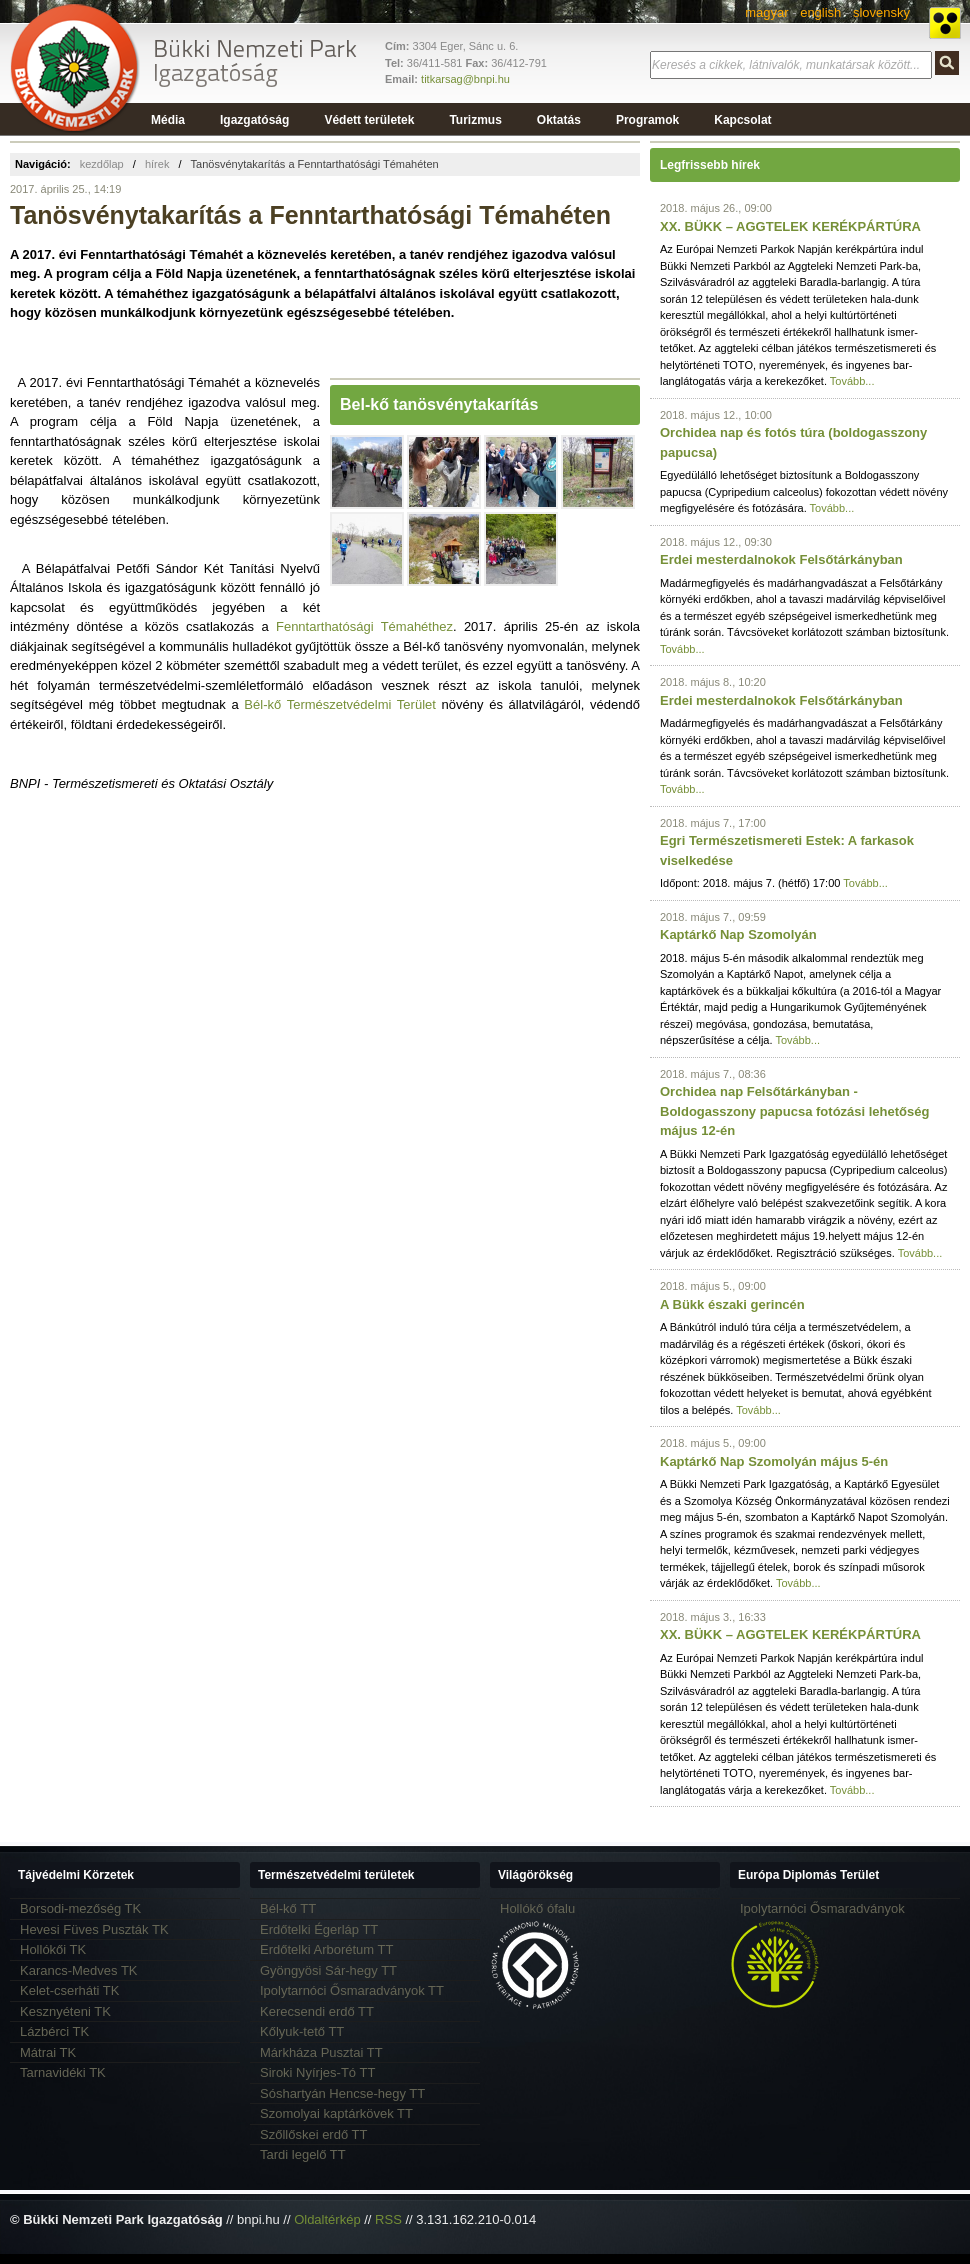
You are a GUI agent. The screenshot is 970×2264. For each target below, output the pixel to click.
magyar (766, 12)
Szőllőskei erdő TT (313, 2134)
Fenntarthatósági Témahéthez (364, 626)
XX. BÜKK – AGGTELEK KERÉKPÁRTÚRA (790, 226)
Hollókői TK (53, 1949)
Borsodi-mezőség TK (80, 1908)
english (820, 12)
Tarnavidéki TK (63, 2072)
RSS (388, 2219)
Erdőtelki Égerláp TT (319, 1929)
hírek (157, 164)
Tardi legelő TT (303, 2154)
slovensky (881, 12)
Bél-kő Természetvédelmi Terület (340, 704)
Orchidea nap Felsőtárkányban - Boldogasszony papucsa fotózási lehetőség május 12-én (794, 1111)
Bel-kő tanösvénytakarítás (439, 404)
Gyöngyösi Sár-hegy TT (328, 1970)
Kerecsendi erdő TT (317, 2011)
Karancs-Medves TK (79, 1970)
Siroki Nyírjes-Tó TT (317, 2072)
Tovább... (852, 381)
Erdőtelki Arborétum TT (326, 1949)
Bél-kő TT (288, 1908)
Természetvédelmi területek (336, 1875)
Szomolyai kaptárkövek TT (336, 2113)
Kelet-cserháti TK (69, 1990)
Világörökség (535, 1875)
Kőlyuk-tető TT (302, 2031)
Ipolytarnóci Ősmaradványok (822, 1908)
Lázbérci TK (54, 2031)
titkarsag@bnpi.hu (465, 79)
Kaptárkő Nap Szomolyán (738, 934)
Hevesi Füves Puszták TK (94, 1929)
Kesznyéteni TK (65, 2011)
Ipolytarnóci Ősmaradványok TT (352, 1990)
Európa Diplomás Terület (808, 1875)
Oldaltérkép (327, 2219)
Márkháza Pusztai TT (321, 2052)
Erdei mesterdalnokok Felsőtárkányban (781, 559)
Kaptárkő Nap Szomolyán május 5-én (774, 1461)
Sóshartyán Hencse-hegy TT (342, 2093)
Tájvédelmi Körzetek (76, 1875)
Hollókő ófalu (537, 1908)
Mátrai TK (48, 2052)
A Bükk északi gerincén (732, 1304)
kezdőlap (102, 164)
